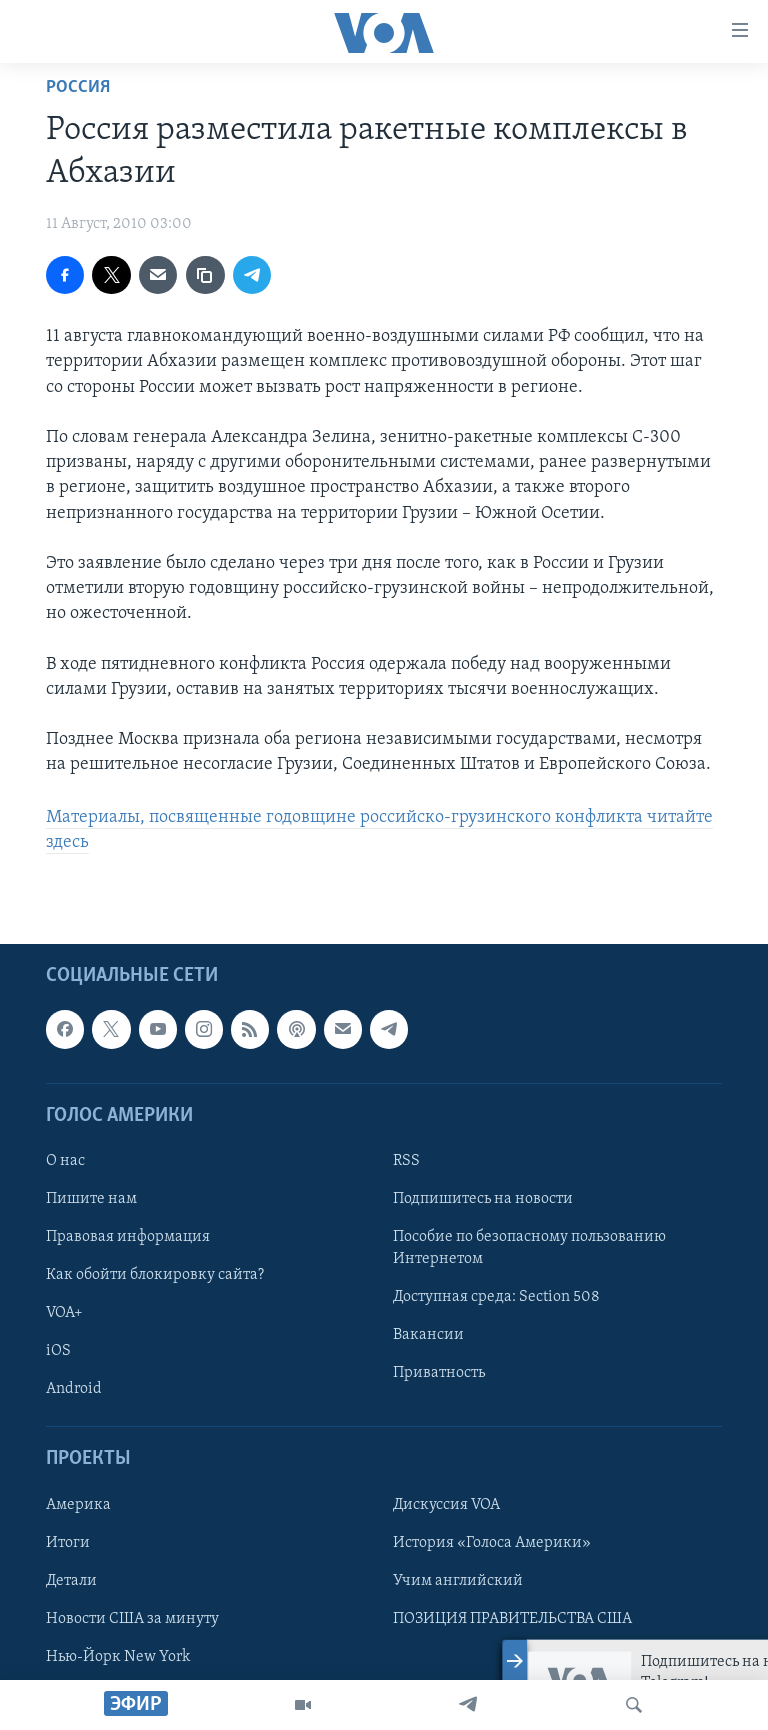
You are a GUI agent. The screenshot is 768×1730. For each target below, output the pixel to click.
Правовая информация (128, 1237)
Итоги (68, 1543)
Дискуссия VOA (446, 1505)
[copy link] (205, 275)
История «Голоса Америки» (492, 1543)
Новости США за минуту (132, 1619)
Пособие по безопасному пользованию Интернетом (529, 1248)
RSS (406, 1161)
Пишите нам (91, 1199)
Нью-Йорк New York (118, 1657)
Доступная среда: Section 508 (496, 1297)
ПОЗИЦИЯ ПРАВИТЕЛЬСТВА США (512, 1619)
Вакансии (428, 1335)
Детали (71, 1581)
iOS (58, 1351)
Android (74, 1389)
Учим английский (458, 1581)
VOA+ (64, 1313)
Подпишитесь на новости (483, 1199)
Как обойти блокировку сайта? (155, 1275)
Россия (78, 87)
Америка (78, 1505)
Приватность (439, 1373)
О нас (65, 1161)
